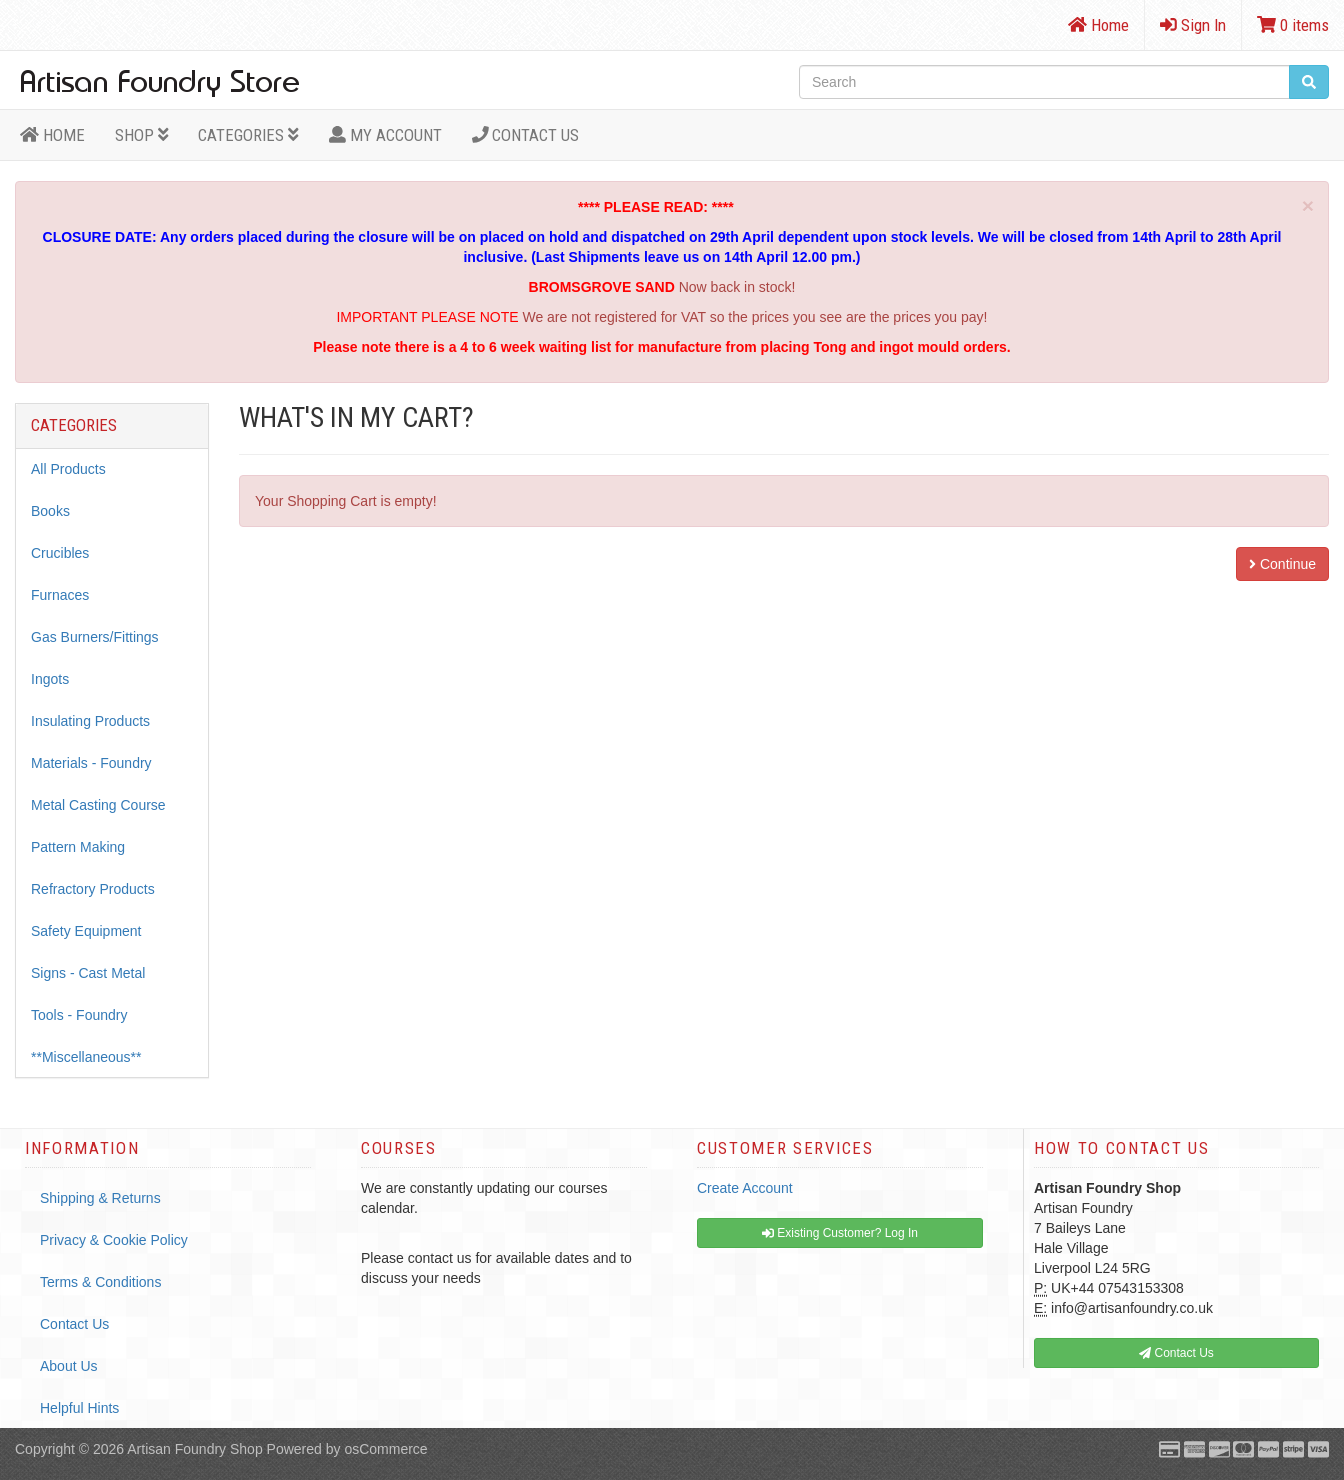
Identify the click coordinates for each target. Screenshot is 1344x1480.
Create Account (745, 1188)
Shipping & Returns (100, 1198)
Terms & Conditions (100, 1282)
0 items (1293, 25)
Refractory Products (93, 889)
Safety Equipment (86, 931)
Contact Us (526, 135)
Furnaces (60, 595)
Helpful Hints (79, 1408)
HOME (52, 135)
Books (50, 511)
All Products (68, 469)
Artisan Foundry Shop (194, 1449)
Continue (1282, 564)
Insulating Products (90, 721)
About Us (69, 1366)
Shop (142, 135)
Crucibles (60, 553)
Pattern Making (78, 847)
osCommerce (385, 1449)
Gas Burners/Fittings (95, 637)
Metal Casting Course (98, 805)
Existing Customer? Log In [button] (840, 1233)
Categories (248, 135)
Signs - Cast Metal (88, 973)
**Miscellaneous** (86, 1057)
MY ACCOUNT (385, 135)
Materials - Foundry (91, 763)
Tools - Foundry (79, 1015)
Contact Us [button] (1176, 1353)
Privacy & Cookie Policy (114, 1240)
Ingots (50, 679)
